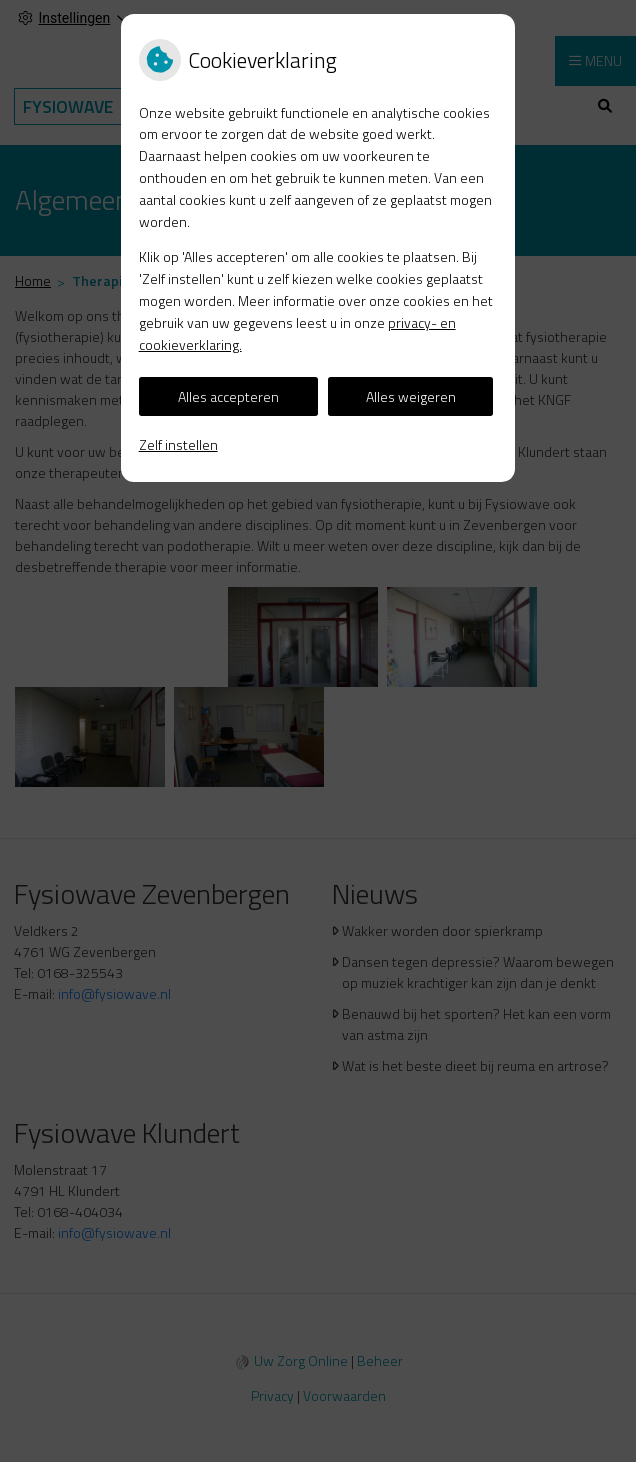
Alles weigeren (411, 396)
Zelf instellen (178, 444)
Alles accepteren (228, 396)
